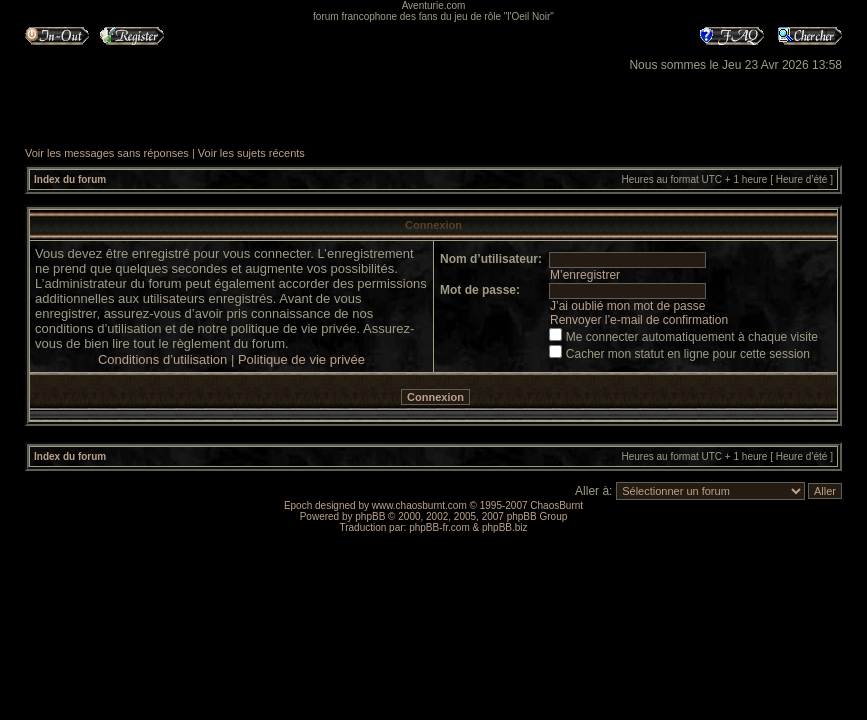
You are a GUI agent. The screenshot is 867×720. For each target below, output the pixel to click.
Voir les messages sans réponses (107, 153)
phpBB (370, 516)
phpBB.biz (505, 527)
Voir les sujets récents (251, 153)
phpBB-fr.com (439, 527)
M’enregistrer (585, 275)
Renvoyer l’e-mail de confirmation (639, 320)
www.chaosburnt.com (419, 505)
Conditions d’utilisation (162, 359)
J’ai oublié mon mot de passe (627, 306)
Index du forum (70, 179)
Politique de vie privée (301, 359)
